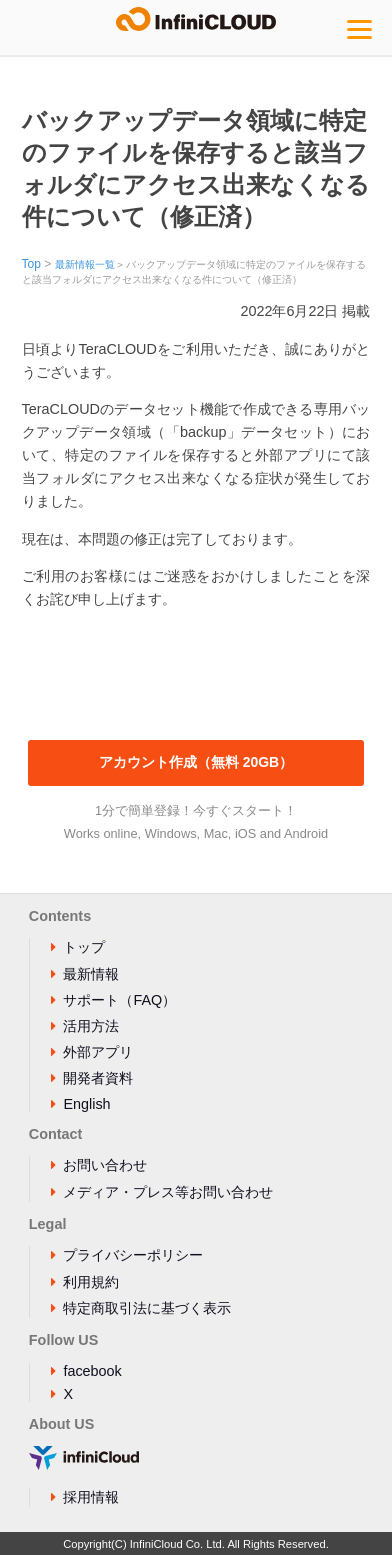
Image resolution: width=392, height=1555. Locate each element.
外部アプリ (98, 1052)
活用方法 (91, 1026)
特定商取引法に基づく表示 (147, 1308)
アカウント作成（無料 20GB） (196, 762)
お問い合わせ (105, 1165)
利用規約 (91, 1282)
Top (31, 264)
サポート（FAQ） (119, 1000)
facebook (92, 1371)
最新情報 (91, 974)
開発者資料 (98, 1078)
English (86, 1104)
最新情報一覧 (85, 264)
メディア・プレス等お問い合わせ (168, 1192)
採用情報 (91, 1497)
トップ (84, 947)
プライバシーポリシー (133, 1255)
